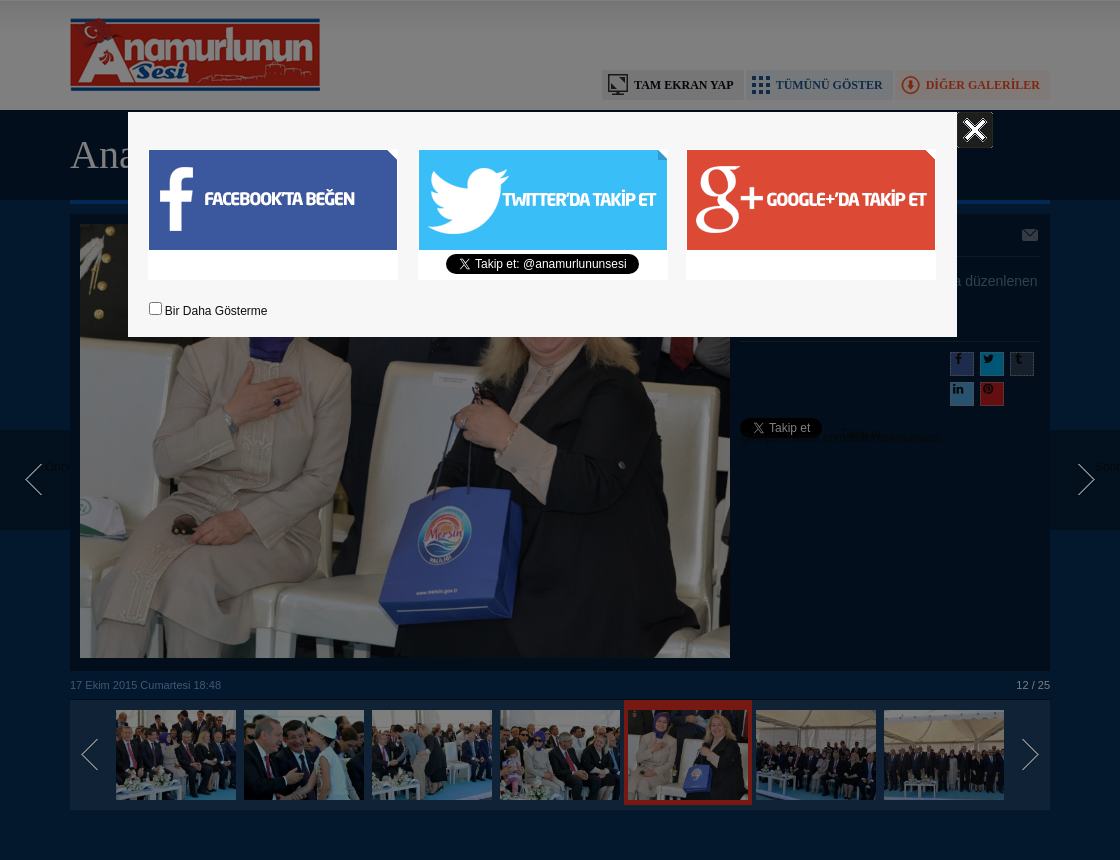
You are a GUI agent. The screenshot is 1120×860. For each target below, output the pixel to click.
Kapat (975, 130)
